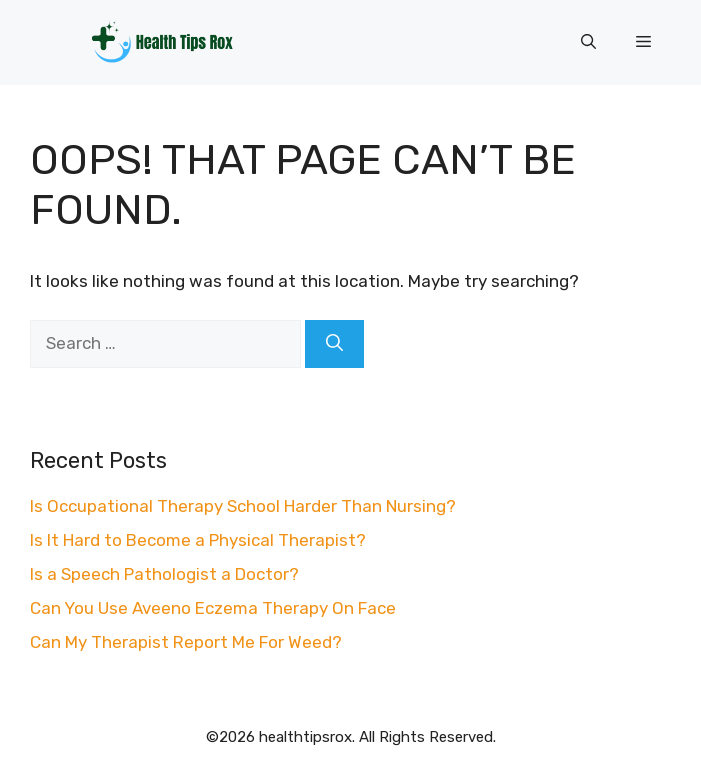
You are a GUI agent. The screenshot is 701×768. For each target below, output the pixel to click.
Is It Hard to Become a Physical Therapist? (198, 540)
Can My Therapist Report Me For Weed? (186, 642)
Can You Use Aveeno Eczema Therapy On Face (213, 608)
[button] (588, 42)
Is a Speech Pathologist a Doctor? (164, 574)
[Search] (334, 344)
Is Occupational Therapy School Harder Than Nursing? (243, 506)
